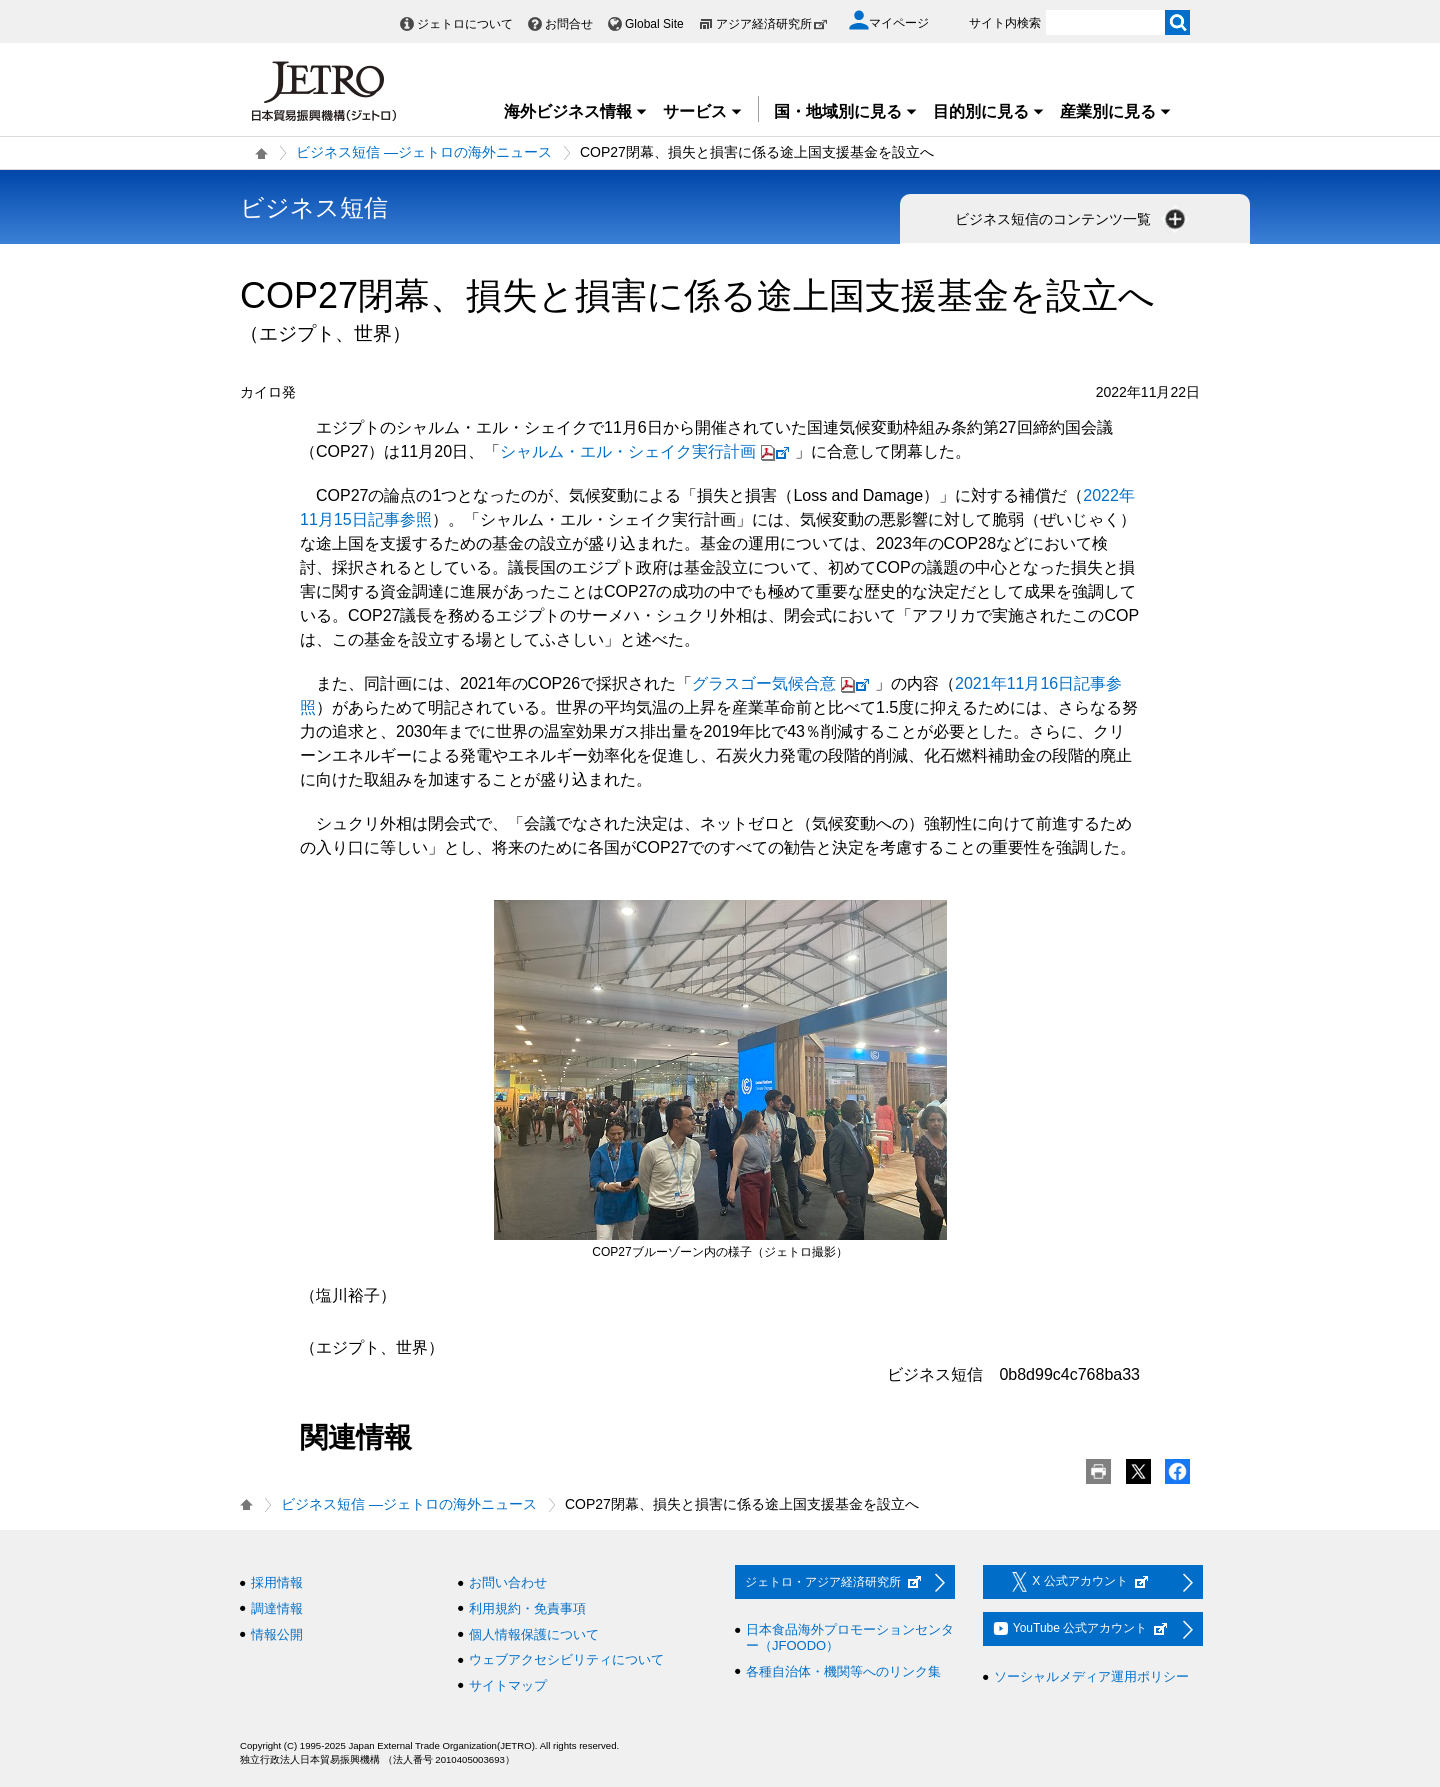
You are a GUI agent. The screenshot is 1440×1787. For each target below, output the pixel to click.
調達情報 (277, 1608)
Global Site (654, 24)
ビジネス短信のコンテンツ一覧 (1072, 219)
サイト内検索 (1005, 23)
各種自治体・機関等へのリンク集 (843, 1671)
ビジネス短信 (314, 207)
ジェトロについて (465, 24)
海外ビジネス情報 (576, 111)
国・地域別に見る (846, 111)
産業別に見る (1116, 111)
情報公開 (277, 1634)
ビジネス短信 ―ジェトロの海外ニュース (424, 152)
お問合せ (569, 24)
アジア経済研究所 (772, 24)
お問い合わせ (508, 1582)
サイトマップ (508, 1685)
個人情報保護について (534, 1634)
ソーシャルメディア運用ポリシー (1091, 1676)
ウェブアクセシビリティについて (566, 1659)
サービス (703, 111)
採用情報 (277, 1582)
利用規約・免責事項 (527, 1608)
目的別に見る (989, 111)
